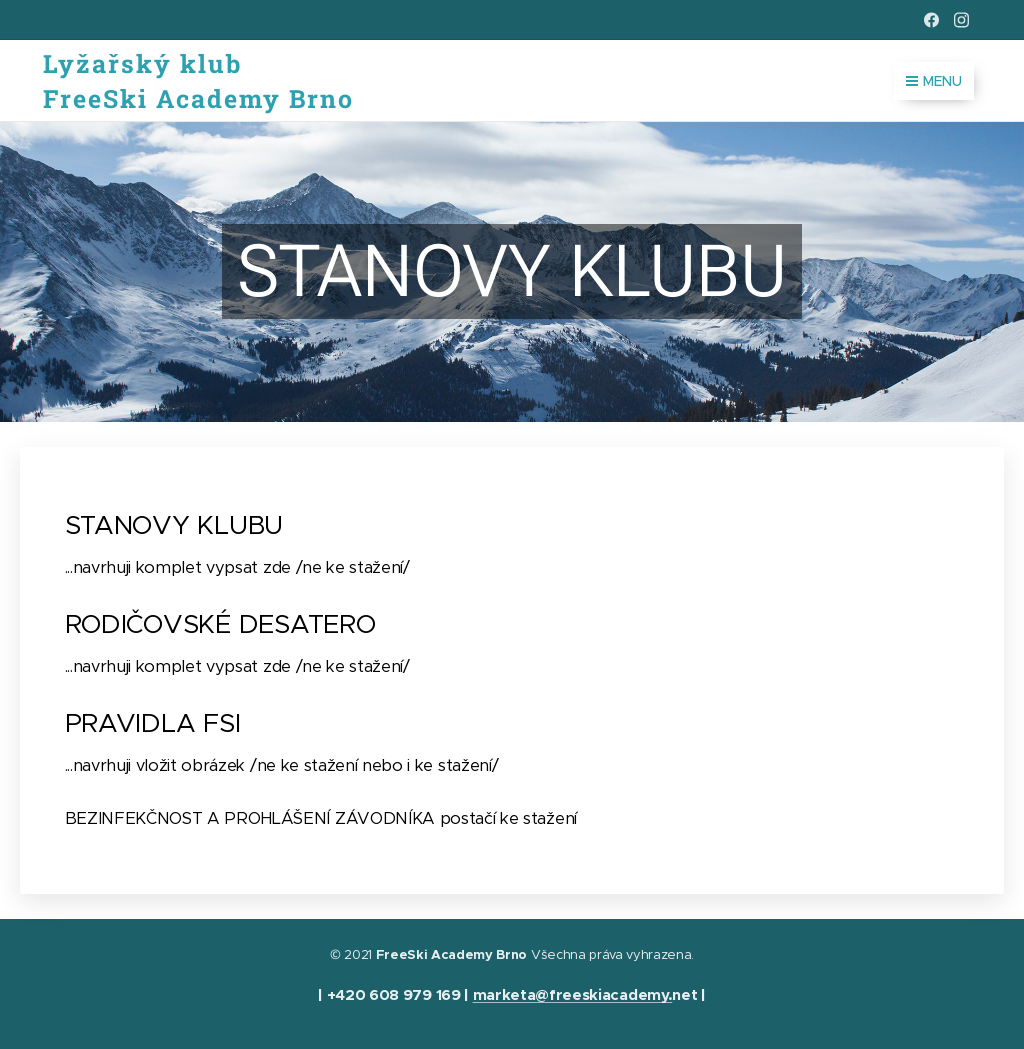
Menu (934, 81)
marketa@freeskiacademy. (573, 994)
